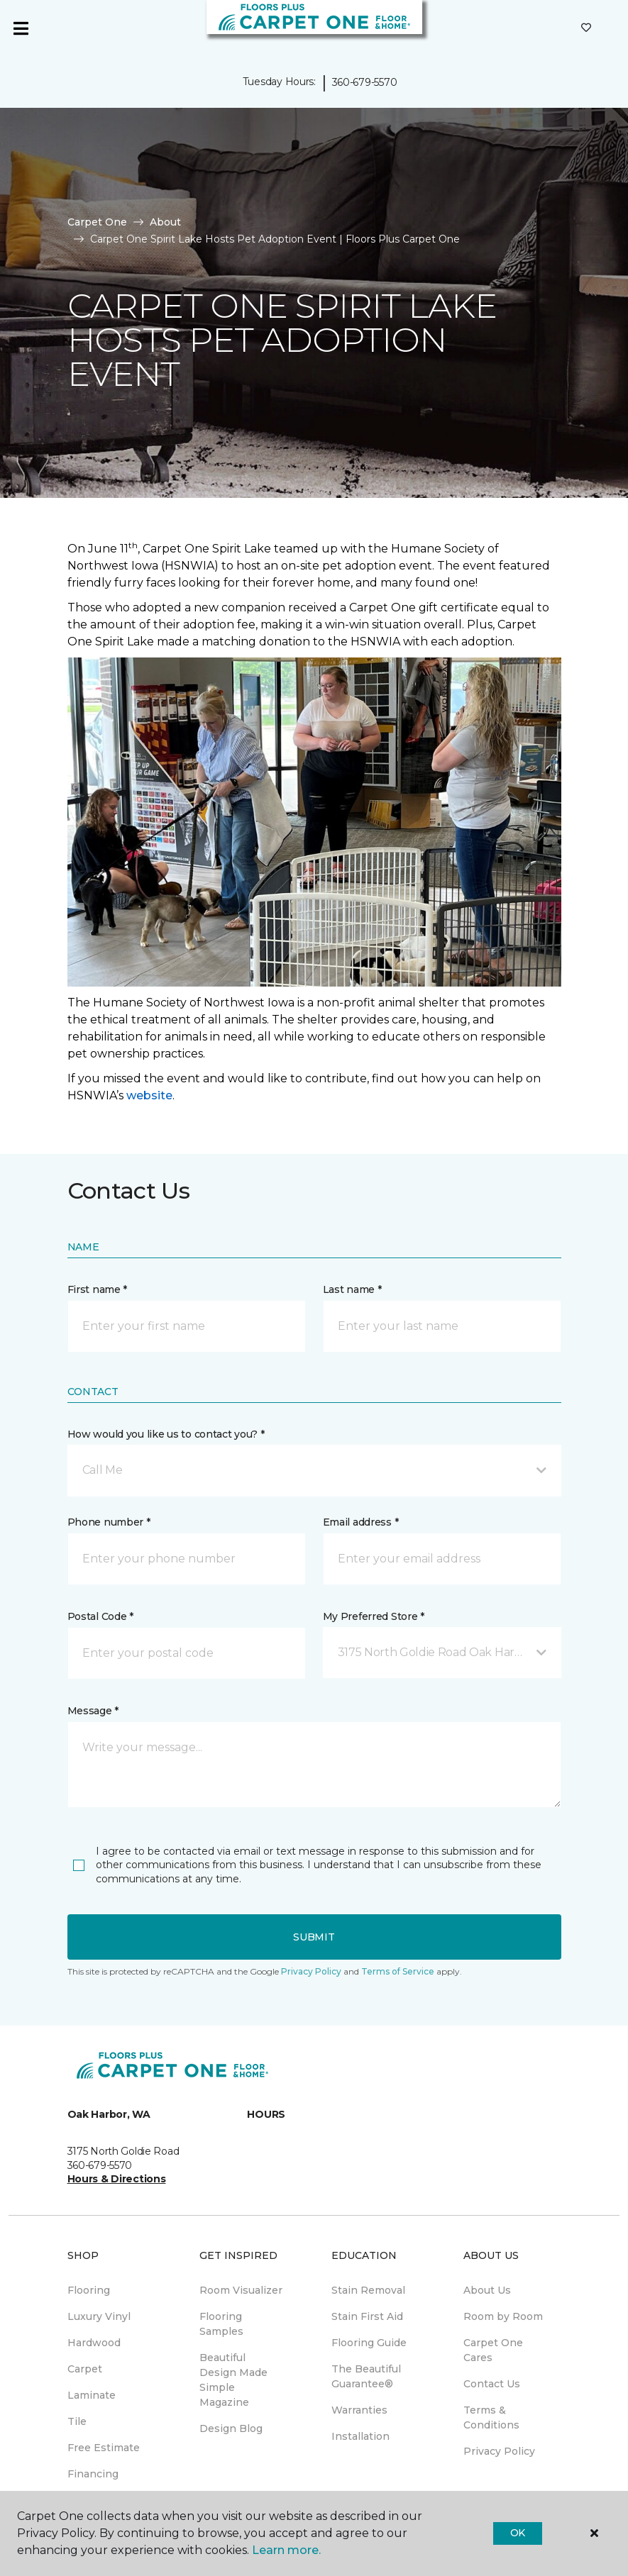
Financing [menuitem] (93, 2473)
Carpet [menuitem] (84, 2369)
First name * (97, 1289)
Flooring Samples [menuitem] (221, 2324)
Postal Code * (100, 1616)
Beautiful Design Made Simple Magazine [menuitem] (233, 2380)
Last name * (352, 1289)
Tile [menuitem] (77, 2421)
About (165, 222)
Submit (313, 1937)
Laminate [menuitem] (91, 2395)
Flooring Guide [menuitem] (369, 2342)
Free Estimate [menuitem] (103, 2447)
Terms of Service (397, 1971)
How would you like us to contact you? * (166, 1434)
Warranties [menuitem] (359, 2410)
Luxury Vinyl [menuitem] (99, 2316)
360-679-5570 (364, 82)
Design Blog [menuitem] (231, 2428)
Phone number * (108, 1522)
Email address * (361, 1522)
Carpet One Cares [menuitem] (493, 2350)
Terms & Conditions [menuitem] (491, 2417)
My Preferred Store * (373, 1616)
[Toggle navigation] (20, 28)
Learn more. (286, 2550)
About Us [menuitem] (487, 2290)
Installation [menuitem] (360, 2436)
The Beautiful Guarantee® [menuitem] (366, 2376)
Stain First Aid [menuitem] (367, 2316)
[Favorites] (586, 28)
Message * (93, 1711)
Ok (517, 2532)
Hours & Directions (116, 2178)
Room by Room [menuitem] (503, 2316)
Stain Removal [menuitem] (368, 2290)
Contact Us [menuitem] (491, 2383)
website (149, 1095)
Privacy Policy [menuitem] (499, 2451)
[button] (314, 1470)
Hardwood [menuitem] (94, 2342)
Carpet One (97, 222)
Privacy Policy (311, 1971)
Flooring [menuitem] (88, 2290)
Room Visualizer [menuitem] (240, 2290)
